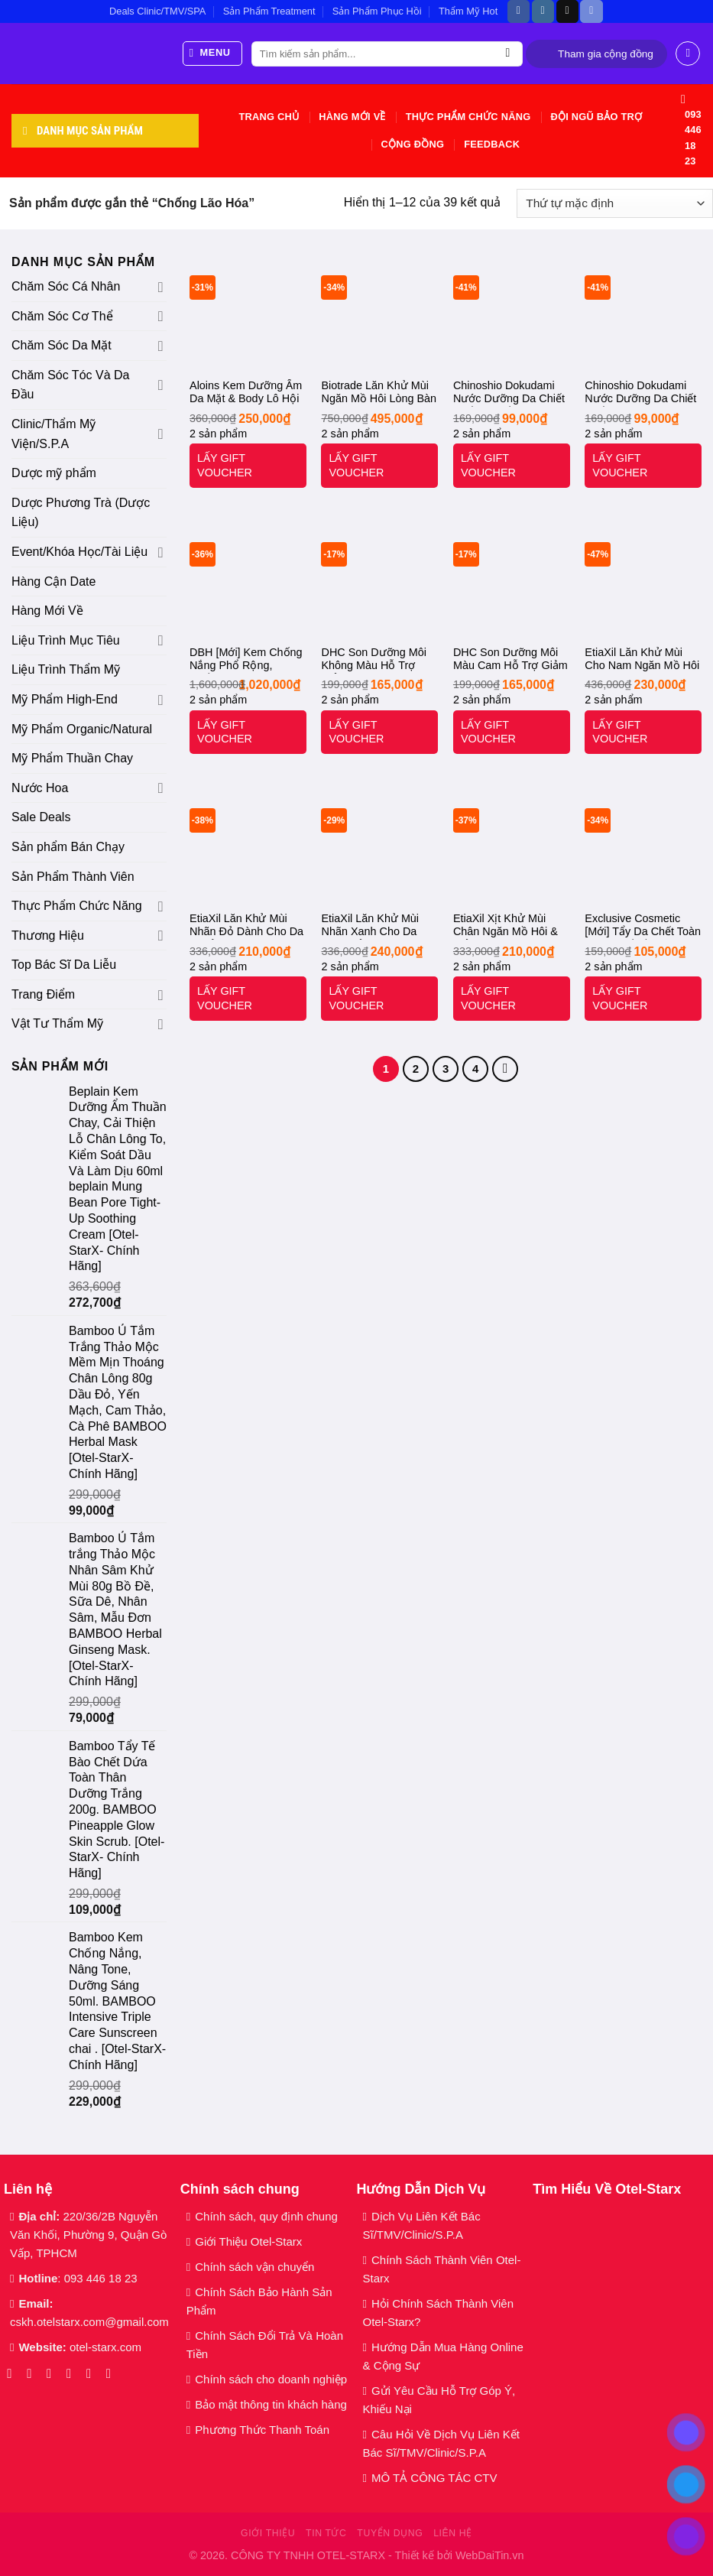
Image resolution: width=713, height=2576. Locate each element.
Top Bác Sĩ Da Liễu (63, 964)
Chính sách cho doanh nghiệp (272, 2379)
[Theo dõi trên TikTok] (567, 11)
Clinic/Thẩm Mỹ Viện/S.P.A (53, 433)
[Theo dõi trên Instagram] (543, 11)
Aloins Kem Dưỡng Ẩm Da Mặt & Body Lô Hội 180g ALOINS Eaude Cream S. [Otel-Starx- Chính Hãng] (246, 393)
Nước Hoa (39, 787)
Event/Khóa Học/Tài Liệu (81, 551)
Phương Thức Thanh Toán (262, 2429)
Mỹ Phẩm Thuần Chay (72, 758)
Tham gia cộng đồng (605, 54)
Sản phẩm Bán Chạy (68, 846)
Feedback (492, 144)
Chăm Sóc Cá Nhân (65, 286)
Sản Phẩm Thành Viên (72, 876)
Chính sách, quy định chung (266, 2216)
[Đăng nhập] (688, 53)
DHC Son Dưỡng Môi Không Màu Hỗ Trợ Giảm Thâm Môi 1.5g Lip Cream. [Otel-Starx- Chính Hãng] (377, 660)
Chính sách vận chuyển (254, 2266)
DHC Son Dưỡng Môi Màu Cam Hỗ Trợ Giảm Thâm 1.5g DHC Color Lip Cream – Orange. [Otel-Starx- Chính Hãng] (510, 660)
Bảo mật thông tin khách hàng (271, 2404)
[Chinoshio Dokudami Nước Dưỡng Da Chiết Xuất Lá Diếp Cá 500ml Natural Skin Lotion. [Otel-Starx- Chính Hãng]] (511, 310)
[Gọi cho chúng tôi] (92, 2373)
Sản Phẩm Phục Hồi (377, 11)
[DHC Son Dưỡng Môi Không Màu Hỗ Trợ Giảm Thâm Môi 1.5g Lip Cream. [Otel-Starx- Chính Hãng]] (379, 577)
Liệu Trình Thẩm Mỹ (65, 669)
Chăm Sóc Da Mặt (61, 345)
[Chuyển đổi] (161, 287)
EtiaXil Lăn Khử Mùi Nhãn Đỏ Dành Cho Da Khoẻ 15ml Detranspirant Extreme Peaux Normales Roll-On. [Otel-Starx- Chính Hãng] (246, 926)
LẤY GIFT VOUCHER (224, 465)
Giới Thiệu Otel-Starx (248, 2241)
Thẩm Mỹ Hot (468, 11)
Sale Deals (40, 816)
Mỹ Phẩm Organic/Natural (81, 729)
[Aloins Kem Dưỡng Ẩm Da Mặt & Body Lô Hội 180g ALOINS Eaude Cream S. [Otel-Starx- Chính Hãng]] (248, 310)
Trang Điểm (43, 994)
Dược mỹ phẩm (53, 472)
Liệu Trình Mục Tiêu (65, 640)
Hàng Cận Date (53, 581)
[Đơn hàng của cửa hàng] (615, 204)
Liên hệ (452, 2533)
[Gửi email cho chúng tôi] (72, 2373)
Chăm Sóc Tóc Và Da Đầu (70, 385)
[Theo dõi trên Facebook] (518, 11)
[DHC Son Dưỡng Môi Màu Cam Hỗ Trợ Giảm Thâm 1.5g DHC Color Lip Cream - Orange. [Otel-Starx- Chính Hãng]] (511, 577)
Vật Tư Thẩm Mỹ (57, 1023)
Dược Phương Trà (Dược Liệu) (80, 512)
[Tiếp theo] (505, 1069)
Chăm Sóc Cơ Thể (62, 316)
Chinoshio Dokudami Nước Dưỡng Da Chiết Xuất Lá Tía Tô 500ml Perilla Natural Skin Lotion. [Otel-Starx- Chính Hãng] (640, 393)
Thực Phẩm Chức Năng (468, 116)
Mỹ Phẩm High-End (64, 699)
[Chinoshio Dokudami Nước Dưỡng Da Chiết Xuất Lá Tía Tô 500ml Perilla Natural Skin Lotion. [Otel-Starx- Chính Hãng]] (643, 310)
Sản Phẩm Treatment (269, 11)
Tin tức (326, 2533)
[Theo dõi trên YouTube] (112, 2373)
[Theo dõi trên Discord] (591, 11)
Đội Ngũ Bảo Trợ (596, 116)
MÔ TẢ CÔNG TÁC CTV (434, 2477)
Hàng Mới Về (352, 116)
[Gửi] (507, 54)
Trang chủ (269, 116)
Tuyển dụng (390, 2533)
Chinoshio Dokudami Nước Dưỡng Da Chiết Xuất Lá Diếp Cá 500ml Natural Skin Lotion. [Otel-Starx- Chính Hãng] (510, 393)
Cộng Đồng (412, 144)
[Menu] (213, 53)
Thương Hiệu (47, 935)
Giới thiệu (268, 2533)
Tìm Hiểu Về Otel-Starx (607, 2189)
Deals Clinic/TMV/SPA (157, 11)
